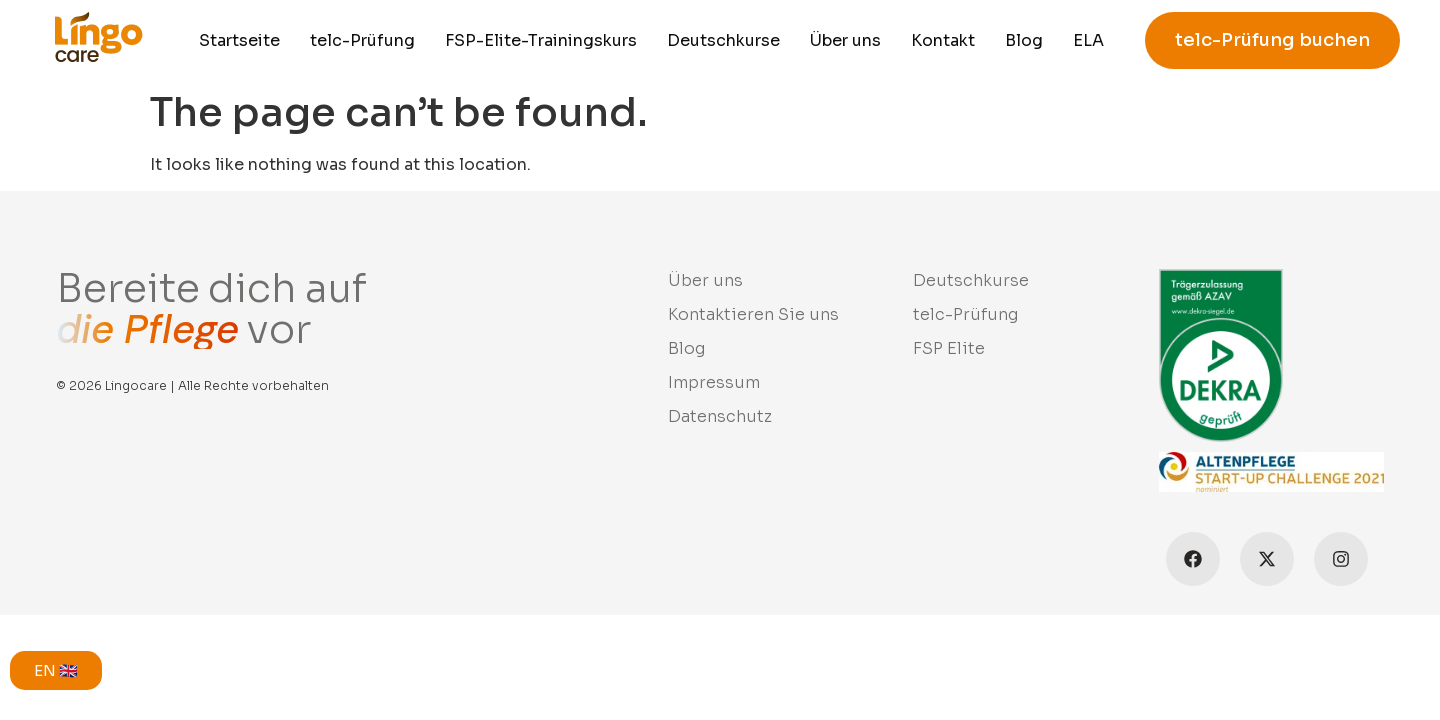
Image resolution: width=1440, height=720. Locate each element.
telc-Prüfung (362, 40)
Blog (1024, 40)
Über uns (845, 40)
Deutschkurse (723, 40)
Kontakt (943, 40)
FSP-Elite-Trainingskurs (541, 40)
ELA (1088, 40)
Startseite (239, 40)
